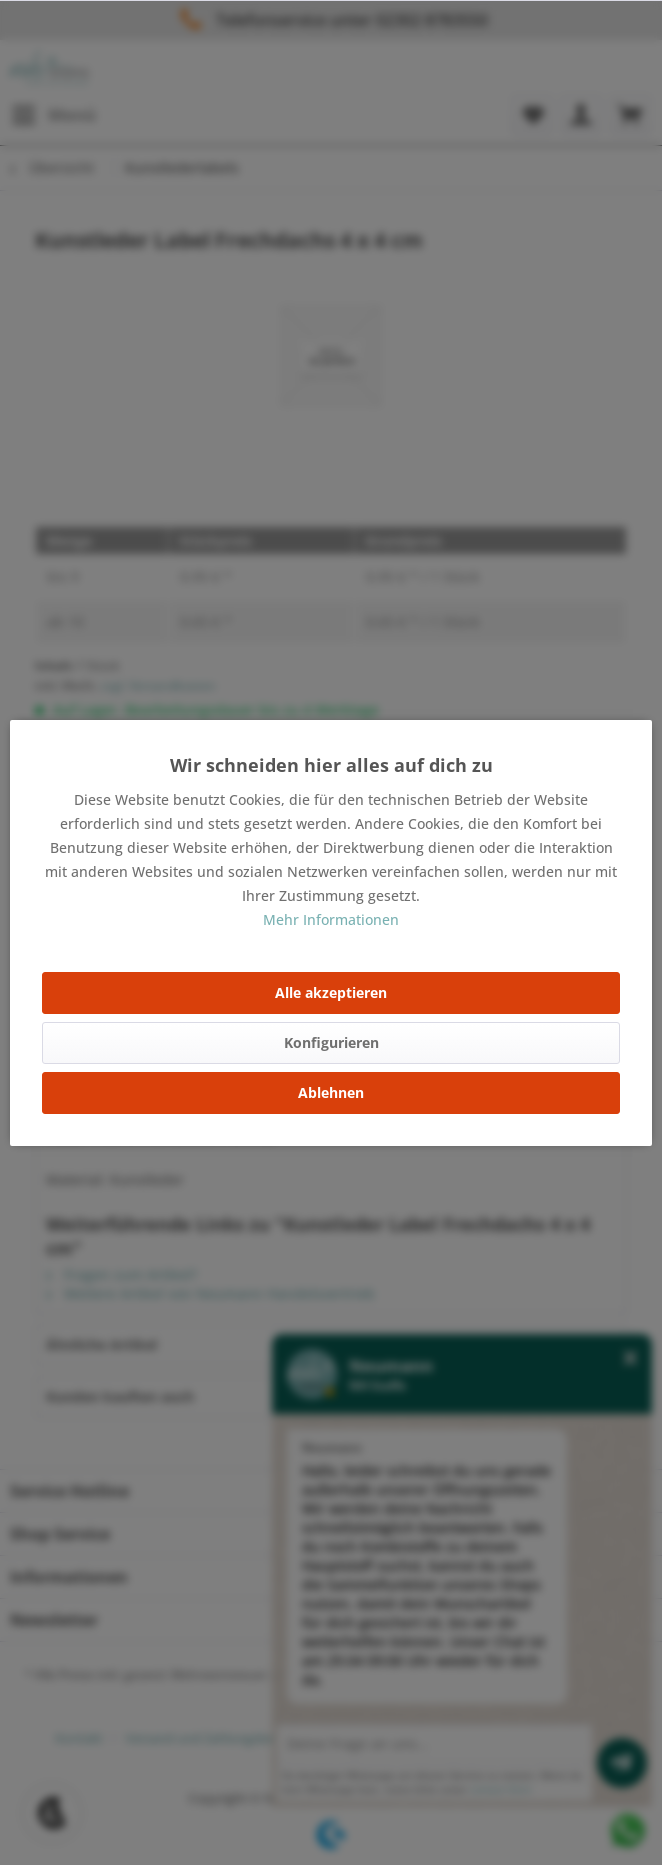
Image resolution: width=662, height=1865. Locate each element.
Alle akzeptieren (331, 992)
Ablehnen (331, 1092)
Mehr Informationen (331, 919)
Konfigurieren (331, 1042)
